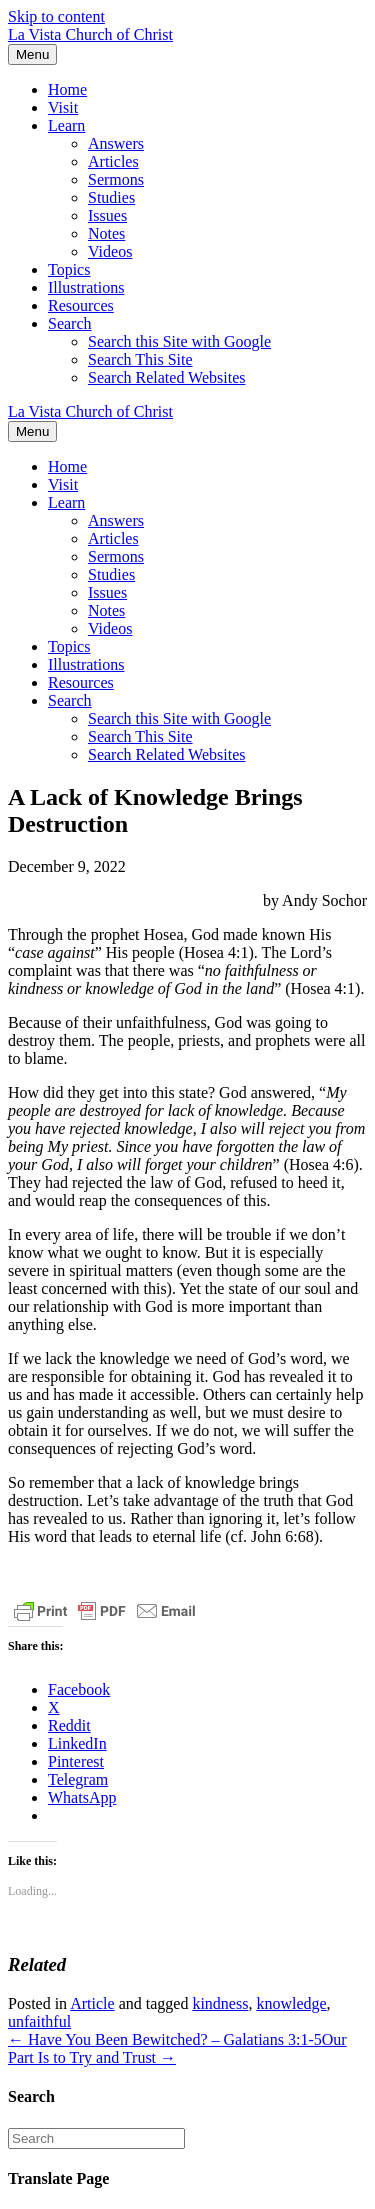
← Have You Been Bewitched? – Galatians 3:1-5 (165, 2039)
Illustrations (86, 287)
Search (70, 323)
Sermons (116, 179)
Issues (107, 215)
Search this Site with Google (179, 341)
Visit (63, 107)
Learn (66, 125)
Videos (110, 251)
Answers (116, 143)
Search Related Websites (166, 377)
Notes (106, 233)
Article (92, 2003)
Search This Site (140, 359)
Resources (81, 305)
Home (67, 89)
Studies (111, 197)
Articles (113, 161)
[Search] (96, 2138)
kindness (220, 2003)
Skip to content (56, 16)
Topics (69, 269)
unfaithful (39, 2021)
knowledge (291, 2003)
